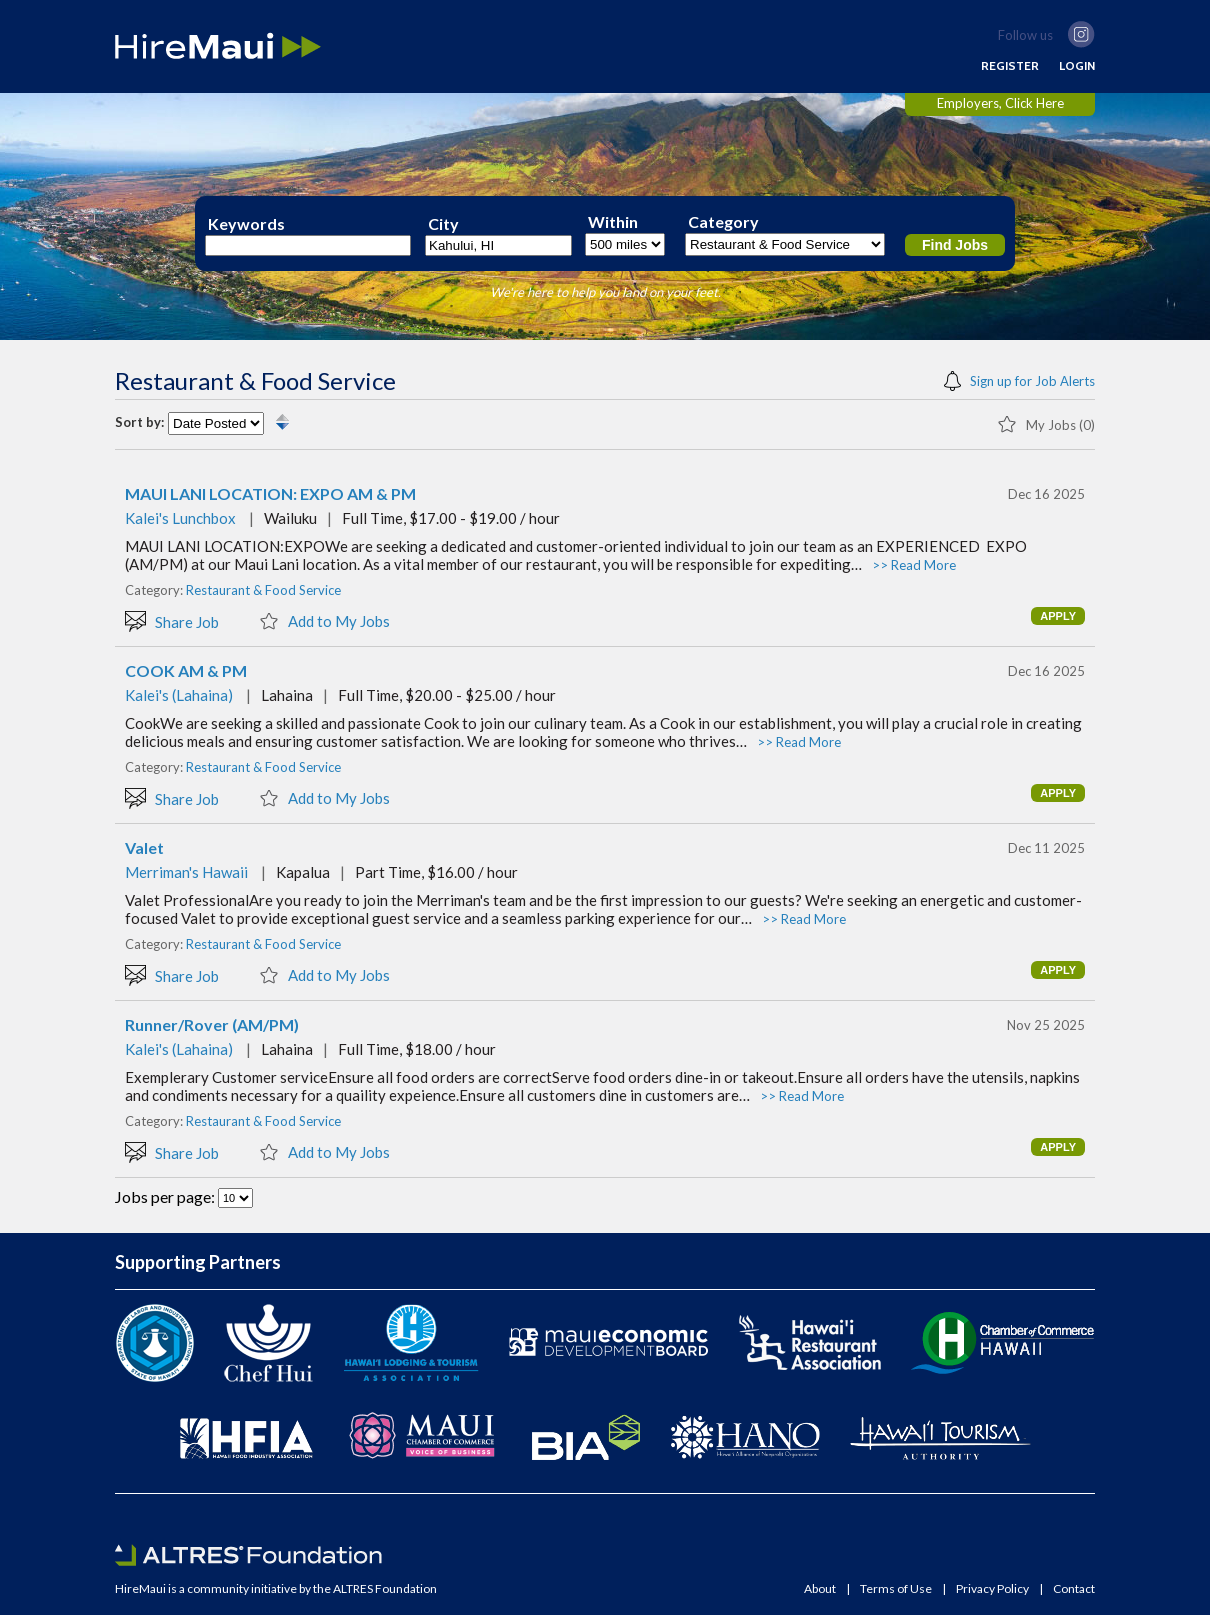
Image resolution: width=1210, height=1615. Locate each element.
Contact (1074, 1589)
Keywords (246, 224)
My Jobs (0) (1046, 423)
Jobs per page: (166, 1196)
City (443, 224)
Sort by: (139, 422)
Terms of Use (896, 1589)
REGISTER (1010, 66)
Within (613, 222)
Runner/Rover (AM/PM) (212, 1025)
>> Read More (914, 565)
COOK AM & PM (186, 671)
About (820, 1589)
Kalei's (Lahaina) (179, 695)
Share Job (172, 620)
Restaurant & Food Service (263, 590)
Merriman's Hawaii (186, 872)
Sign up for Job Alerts (1019, 379)
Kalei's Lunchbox (180, 518)
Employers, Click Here (1000, 103)
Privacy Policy (992, 1589)
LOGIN (1077, 66)
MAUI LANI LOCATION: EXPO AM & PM (270, 494)
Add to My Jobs (324, 620)
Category (723, 222)
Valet (144, 848)
